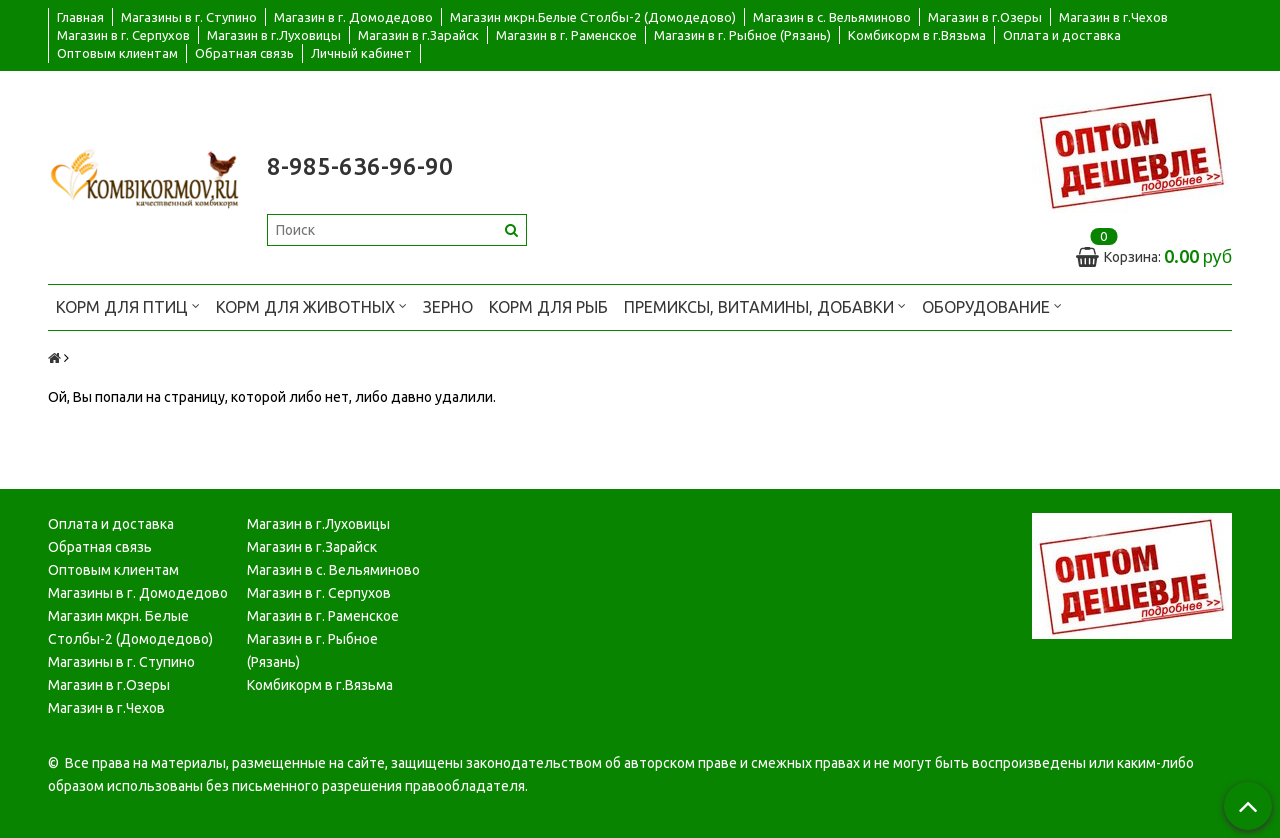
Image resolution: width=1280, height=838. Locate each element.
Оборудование (992, 305)
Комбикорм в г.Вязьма (917, 35)
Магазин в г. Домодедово (353, 17)
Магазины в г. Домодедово (138, 593)
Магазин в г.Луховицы (274, 35)
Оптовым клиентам (117, 53)
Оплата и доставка (1062, 35)
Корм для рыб (548, 307)
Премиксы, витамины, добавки (765, 305)
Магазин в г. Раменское (566, 35)
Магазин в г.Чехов (1113, 17)
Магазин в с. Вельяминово (832, 17)
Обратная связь (244, 53)
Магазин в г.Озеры (985, 17)
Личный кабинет (361, 53)
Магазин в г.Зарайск (418, 35)
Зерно (448, 307)
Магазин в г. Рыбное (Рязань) (742, 35)
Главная (80, 17)
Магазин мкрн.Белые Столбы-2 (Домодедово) (593, 17)
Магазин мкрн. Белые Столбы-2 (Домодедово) (130, 627)
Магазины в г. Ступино (189, 17)
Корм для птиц (128, 305)
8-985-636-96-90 (360, 166)
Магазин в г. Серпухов (123, 35)
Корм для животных (311, 305)
